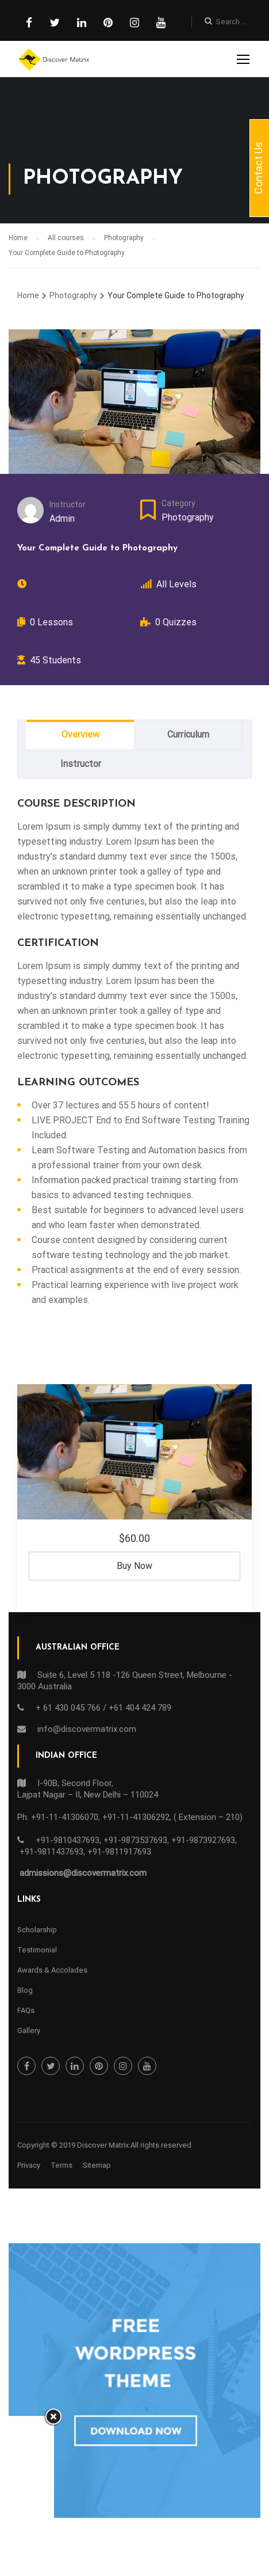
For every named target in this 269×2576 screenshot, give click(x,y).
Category (178, 503)
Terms (61, 2165)
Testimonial (37, 1950)
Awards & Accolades (52, 1970)
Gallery (28, 2030)
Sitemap (97, 2165)
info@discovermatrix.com (86, 1729)
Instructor (67, 504)
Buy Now (134, 1565)
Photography (188, 517)
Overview (80, 734)
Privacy (28, 2165)
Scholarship (37, 1929)
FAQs (25, 2010)
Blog (25, 1990)
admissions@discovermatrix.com (83, 1873)
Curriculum (188, 734)
